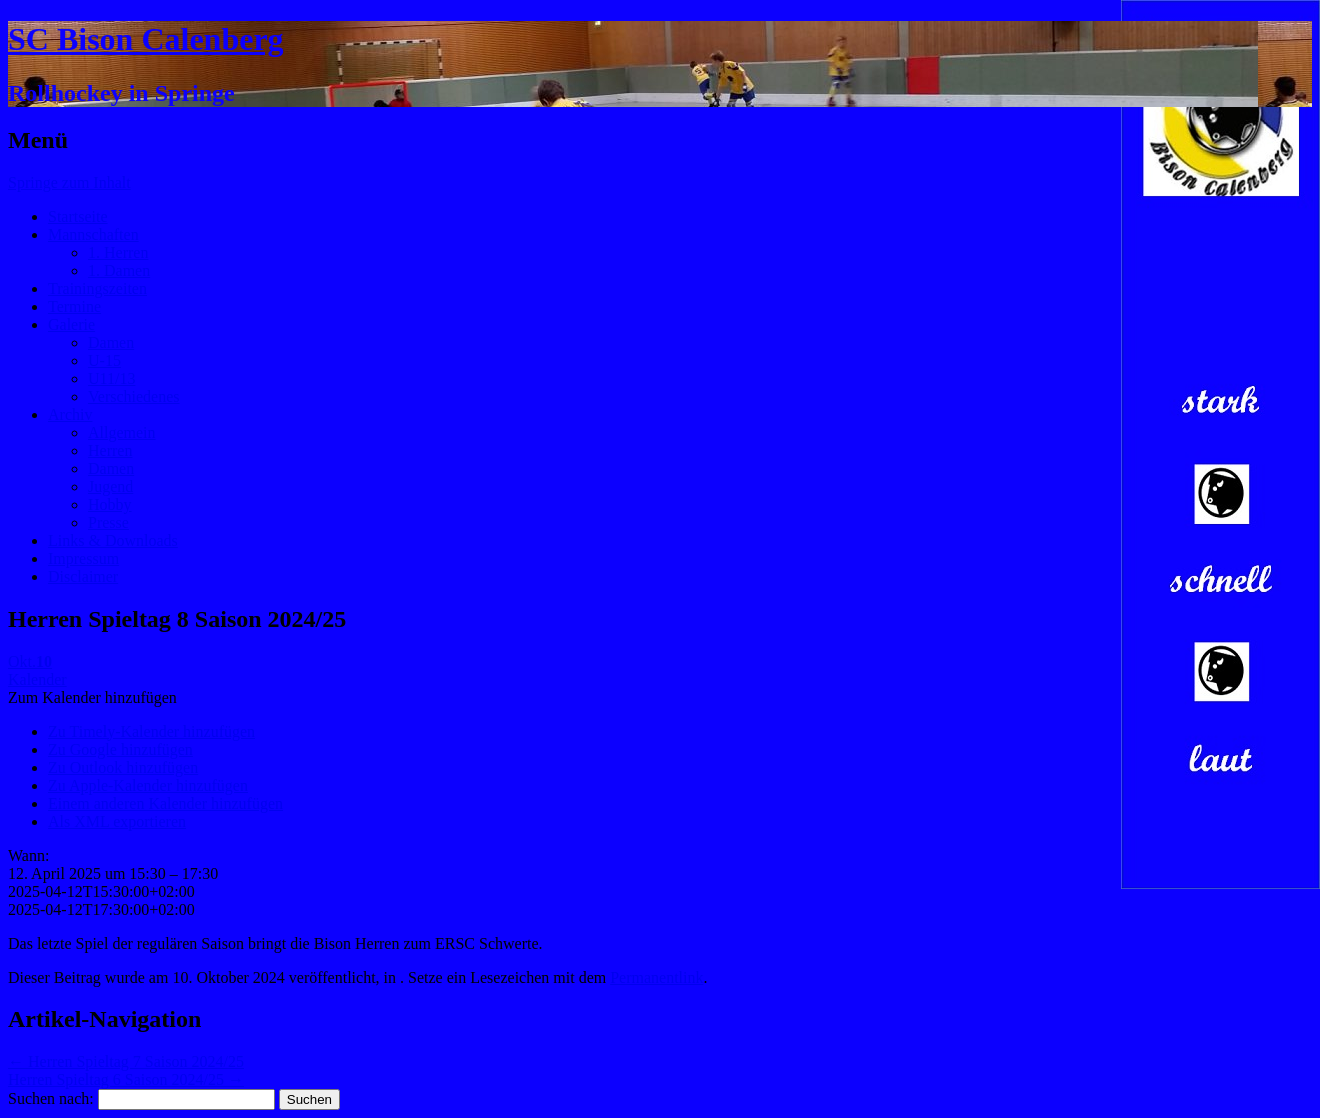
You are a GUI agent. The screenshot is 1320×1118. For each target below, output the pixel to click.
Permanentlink (656, 977)
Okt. (30, 661)
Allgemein (122, 432)
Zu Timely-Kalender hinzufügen (151, 731)
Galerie (71, 324)
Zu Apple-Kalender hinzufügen (148, 785)
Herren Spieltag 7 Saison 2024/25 (126, 1061)
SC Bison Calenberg (146, 39)
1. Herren (118, 252)
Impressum (83, 558)
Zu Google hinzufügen (120, 749)
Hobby (110, 504)
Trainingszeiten (97, 288)
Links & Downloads (113, 540)
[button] (92, 697)
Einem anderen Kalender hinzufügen (165, 803)
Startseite (78, 216)
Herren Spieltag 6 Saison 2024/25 (126, 1079)
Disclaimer (83, 576)
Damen (111, 342)
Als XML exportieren (117, 821)
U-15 (104, 360)
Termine (74, 306)
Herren (110, 450)
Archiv (70, 414)
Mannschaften (93, 234)
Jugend (110, 486)
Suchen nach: (51, 1098)
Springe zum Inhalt (69, 182)
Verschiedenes (134, 396)
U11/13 (111, 378)
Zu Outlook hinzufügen (123, 767)
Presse (108, 522)
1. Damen (119, 270)
